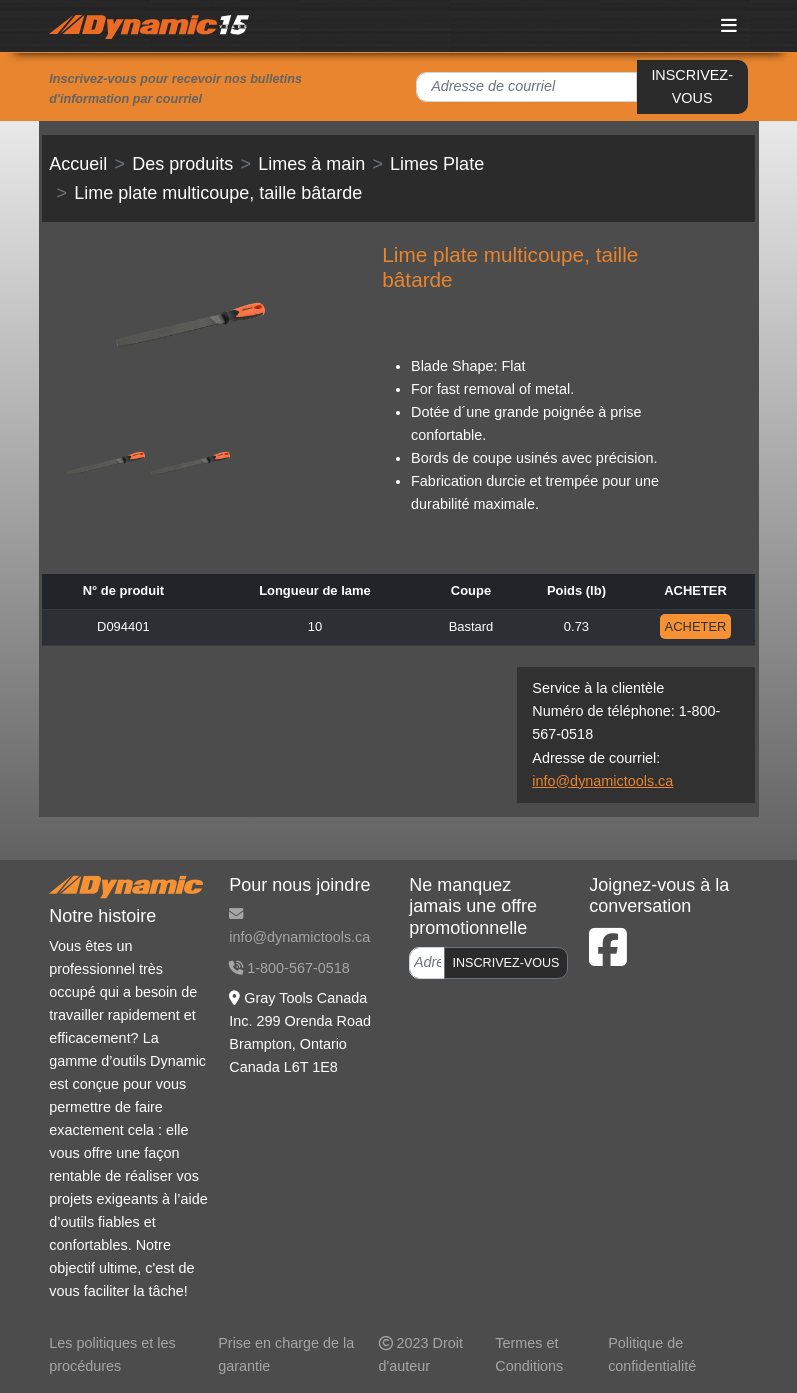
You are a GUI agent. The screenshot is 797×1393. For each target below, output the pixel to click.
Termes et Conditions (529, 1354)
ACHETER (696, 626)
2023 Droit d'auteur (421, 1354)
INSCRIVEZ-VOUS (692, 86)
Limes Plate (437, 164)
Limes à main (311, 164)
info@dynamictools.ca (602, 781)
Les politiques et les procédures (112, 1354)
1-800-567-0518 (289, 968)
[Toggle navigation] (729, 25)
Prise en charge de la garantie (286, 1354)
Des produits (182, 164)
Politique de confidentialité (652, 1354)
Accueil (78, 164)
